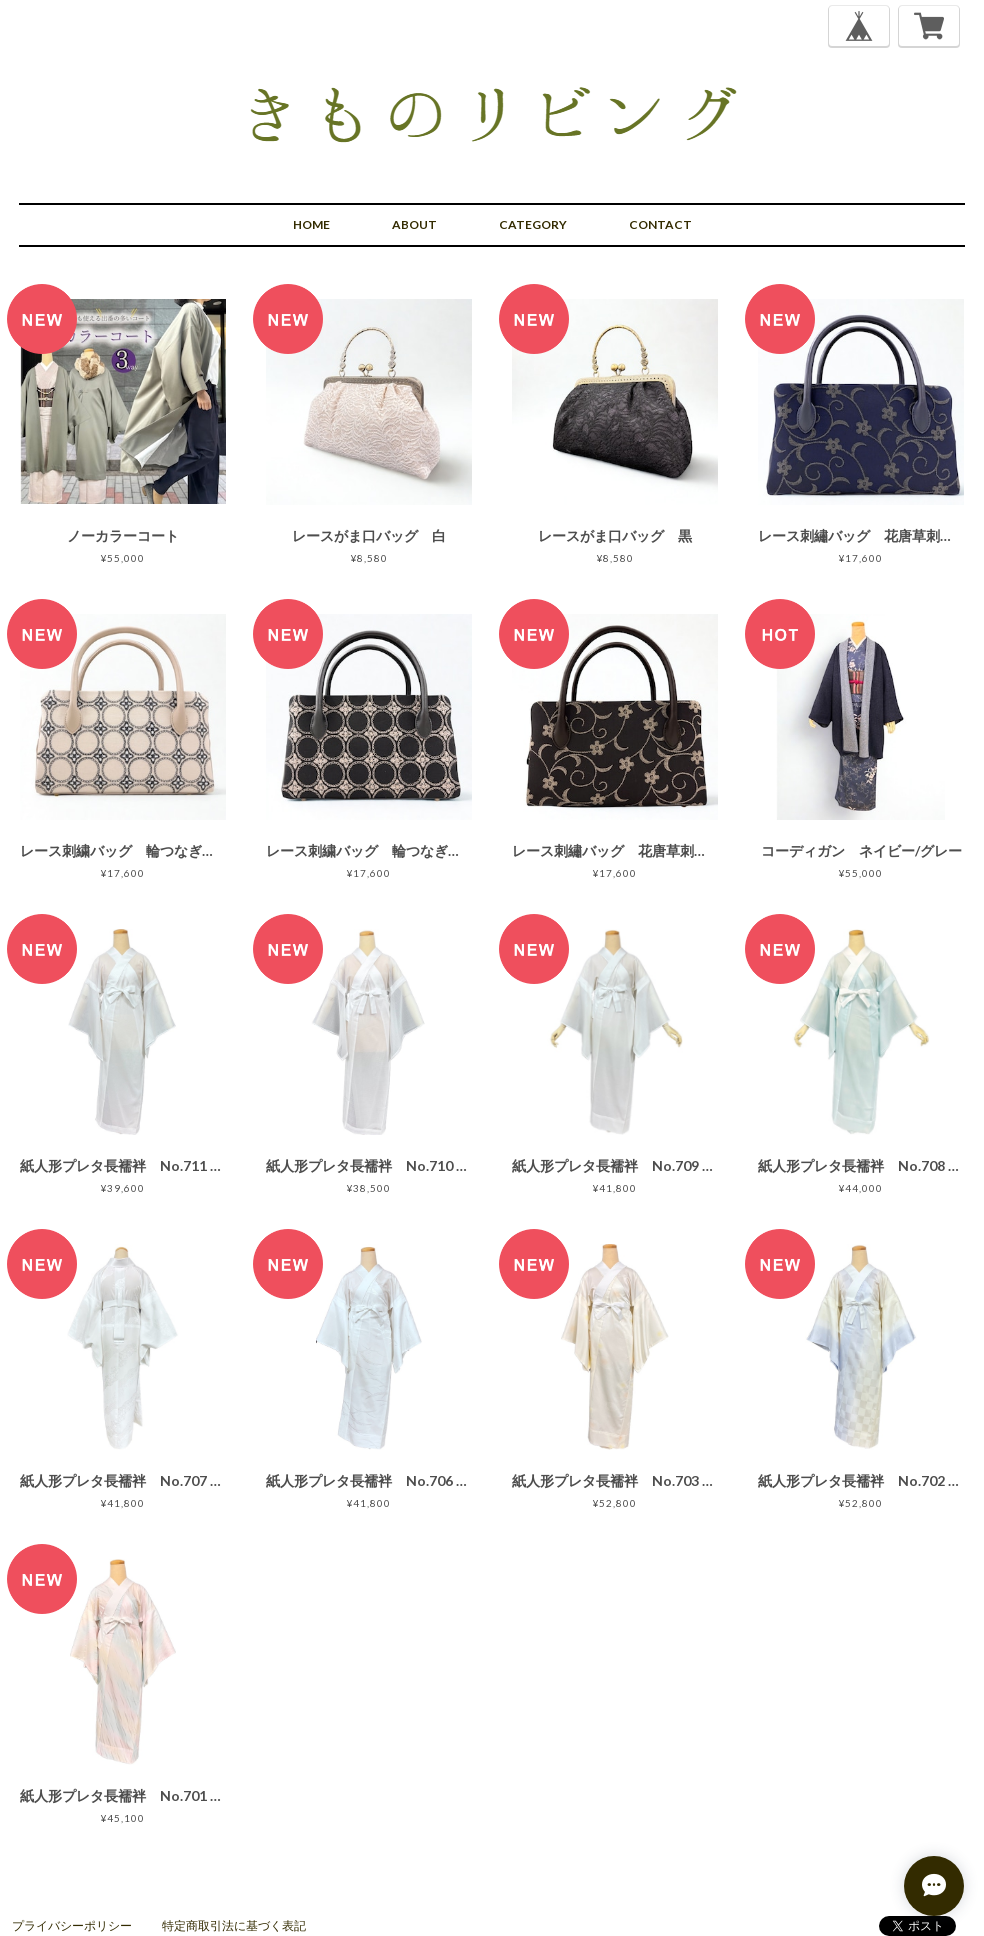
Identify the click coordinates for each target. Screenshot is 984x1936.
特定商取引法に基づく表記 (234, 1925)
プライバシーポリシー (72, 1925)
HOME (311, 224)
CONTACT (660, 224)
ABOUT (414, 224)
